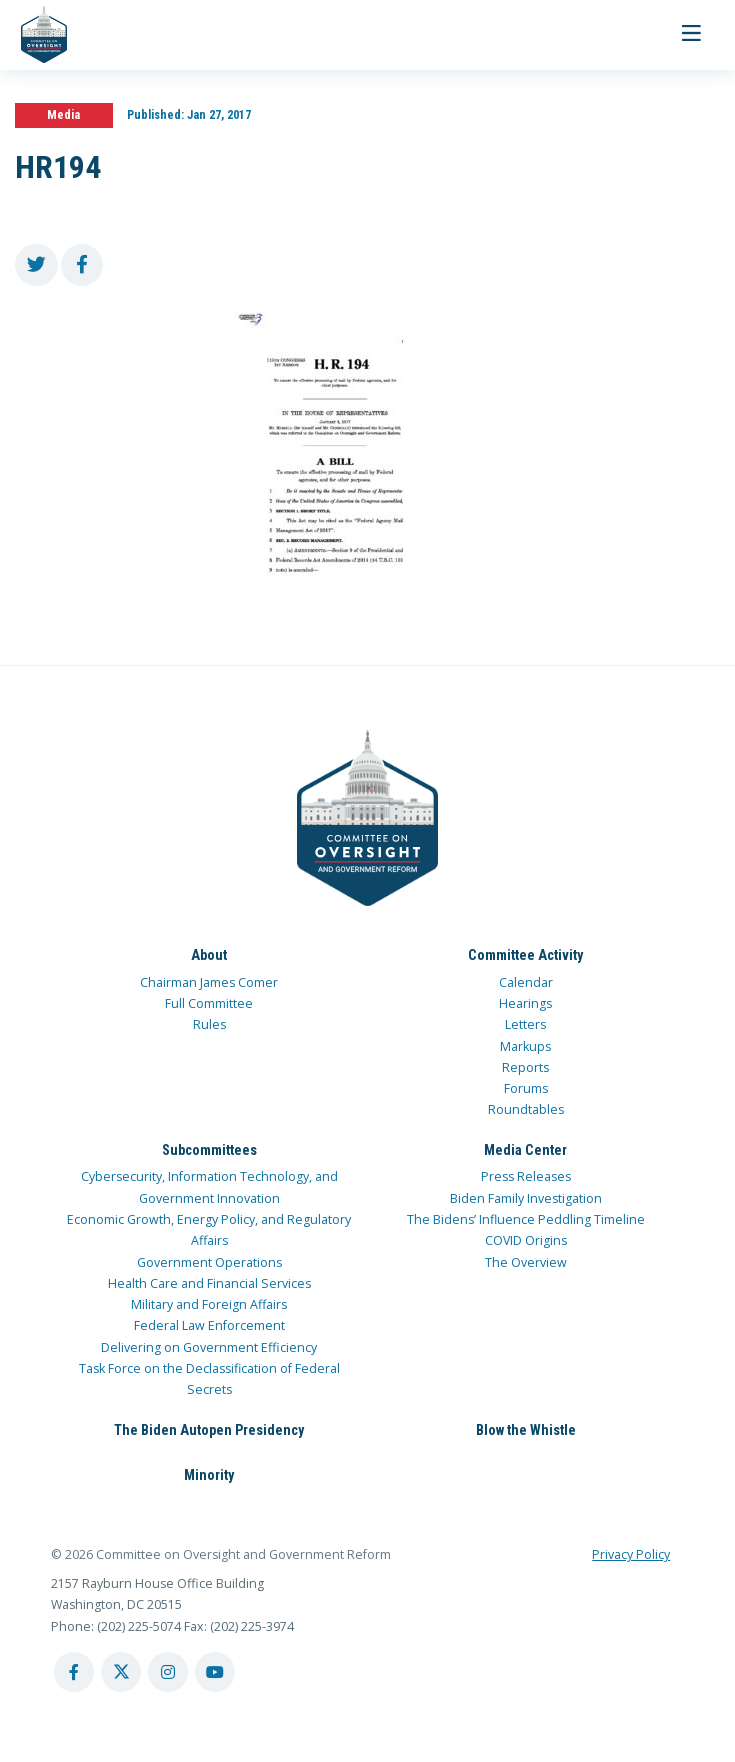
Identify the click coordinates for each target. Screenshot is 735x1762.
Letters (525, 1024)
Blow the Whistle (526, 1430)
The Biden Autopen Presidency (209, 1430)
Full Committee (209, 1003)
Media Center (525, 1150)
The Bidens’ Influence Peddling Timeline (526, 1219)
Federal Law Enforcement (209, 1325)
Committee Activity (525, 955)
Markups (525, 1046)
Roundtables (526, 1109)
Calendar (526, 982)
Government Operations (209, 1262)
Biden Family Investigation (526, 1198)
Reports (525, 1067)
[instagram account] (168, 1672)
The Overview (526, 1262)
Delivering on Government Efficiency (209, 1347)
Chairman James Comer (209, 982)
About (209, 955)
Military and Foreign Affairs (209, 1304)
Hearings (525, 1003)
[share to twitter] (36, 265)
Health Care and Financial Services (209, 1283)
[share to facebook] (82, 265)
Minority (209, 1475)
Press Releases (526, 1176)
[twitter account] (121, 1672)
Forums (526, 1088)
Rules (209, 1024)
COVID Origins (526, 1240)
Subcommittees (209, 1150)
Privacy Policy (631, 1554)
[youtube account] (215, 1672)
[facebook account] (74, 1672)
